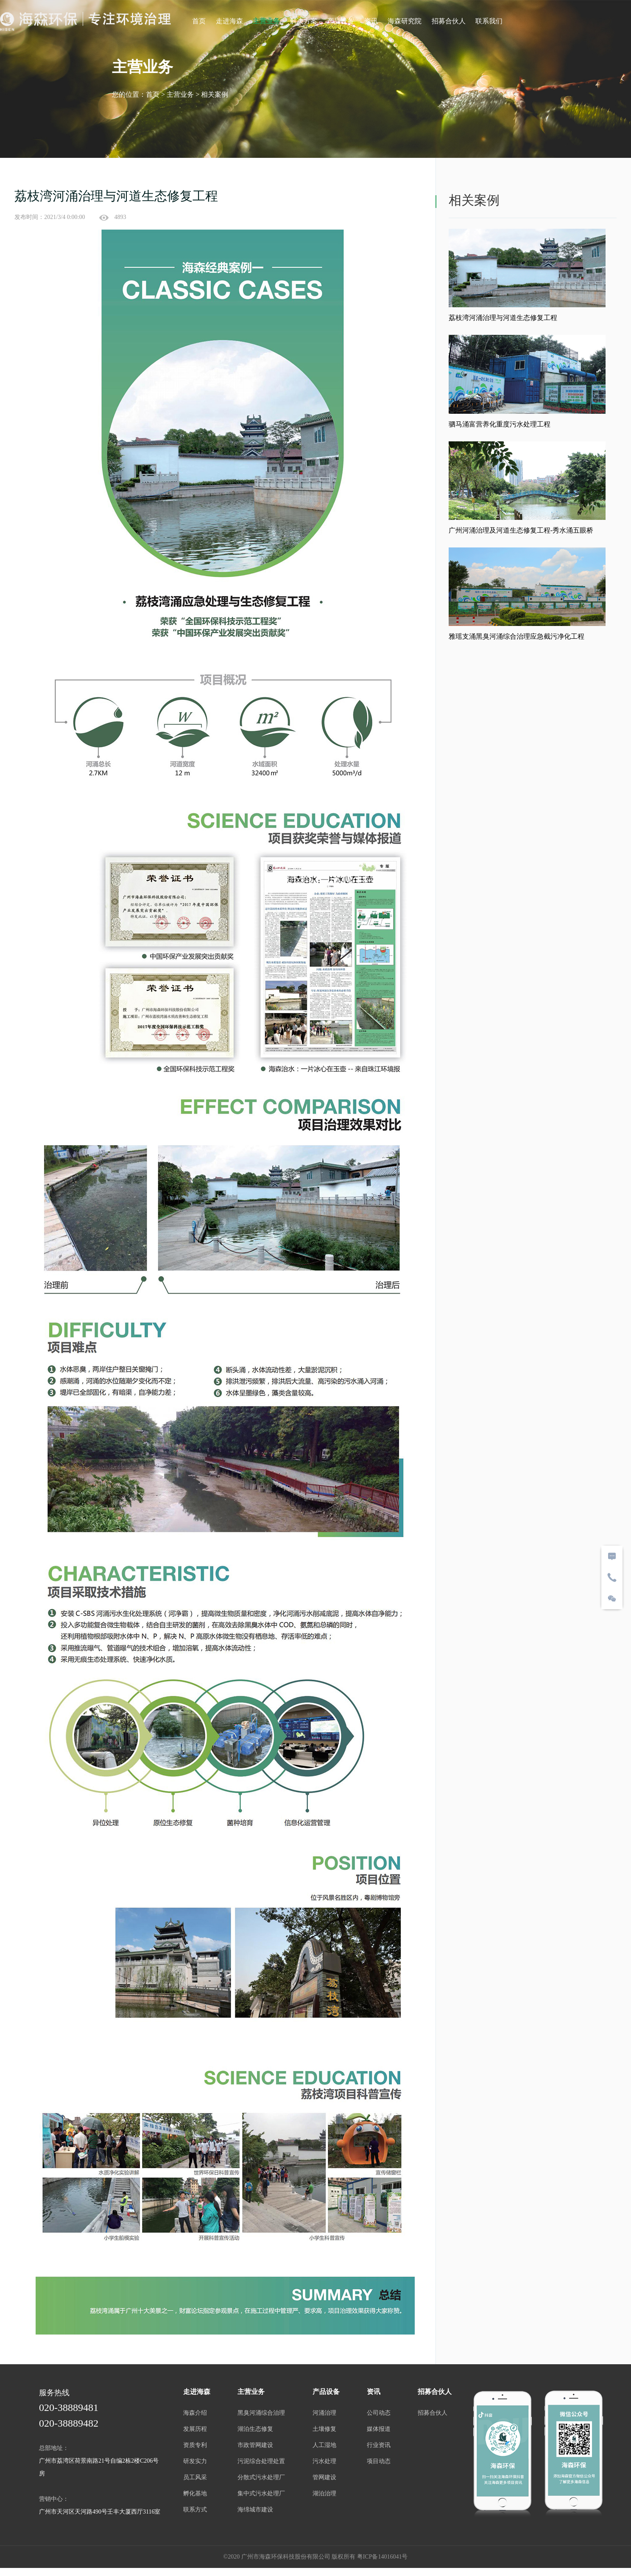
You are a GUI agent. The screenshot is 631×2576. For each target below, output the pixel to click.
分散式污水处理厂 (260, 2479)
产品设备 (340, 21)
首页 (199, 21)
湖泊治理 (324, 2495)
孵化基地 (193, 2495)
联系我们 (489, 21)
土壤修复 (324, 2431)
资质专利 (193, 2447)
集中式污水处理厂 (260, 2495)
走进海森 (229, 21)
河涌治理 (324, 2415)
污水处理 (324, 2463)
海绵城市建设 (254, 2512)
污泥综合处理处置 (260, 2463)
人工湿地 (324, 2447)
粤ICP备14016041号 (382, 2561)
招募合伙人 (449, 21)
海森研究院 (405, 21)
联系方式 (193, 2512)
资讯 (371, 21)
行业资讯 (380, 2447)
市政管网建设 (254, 2447)
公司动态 (380, 2415)
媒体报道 (380, 2431)
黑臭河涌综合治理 (260, 2415)
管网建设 (324, 2479)
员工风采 (193, 2479)
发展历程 (193, 2431)
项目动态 (380, 2463)
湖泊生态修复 (254, 2431)
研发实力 (193, 2463)
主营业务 (266, 21)
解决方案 (303, 21)
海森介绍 (193, 2415)
